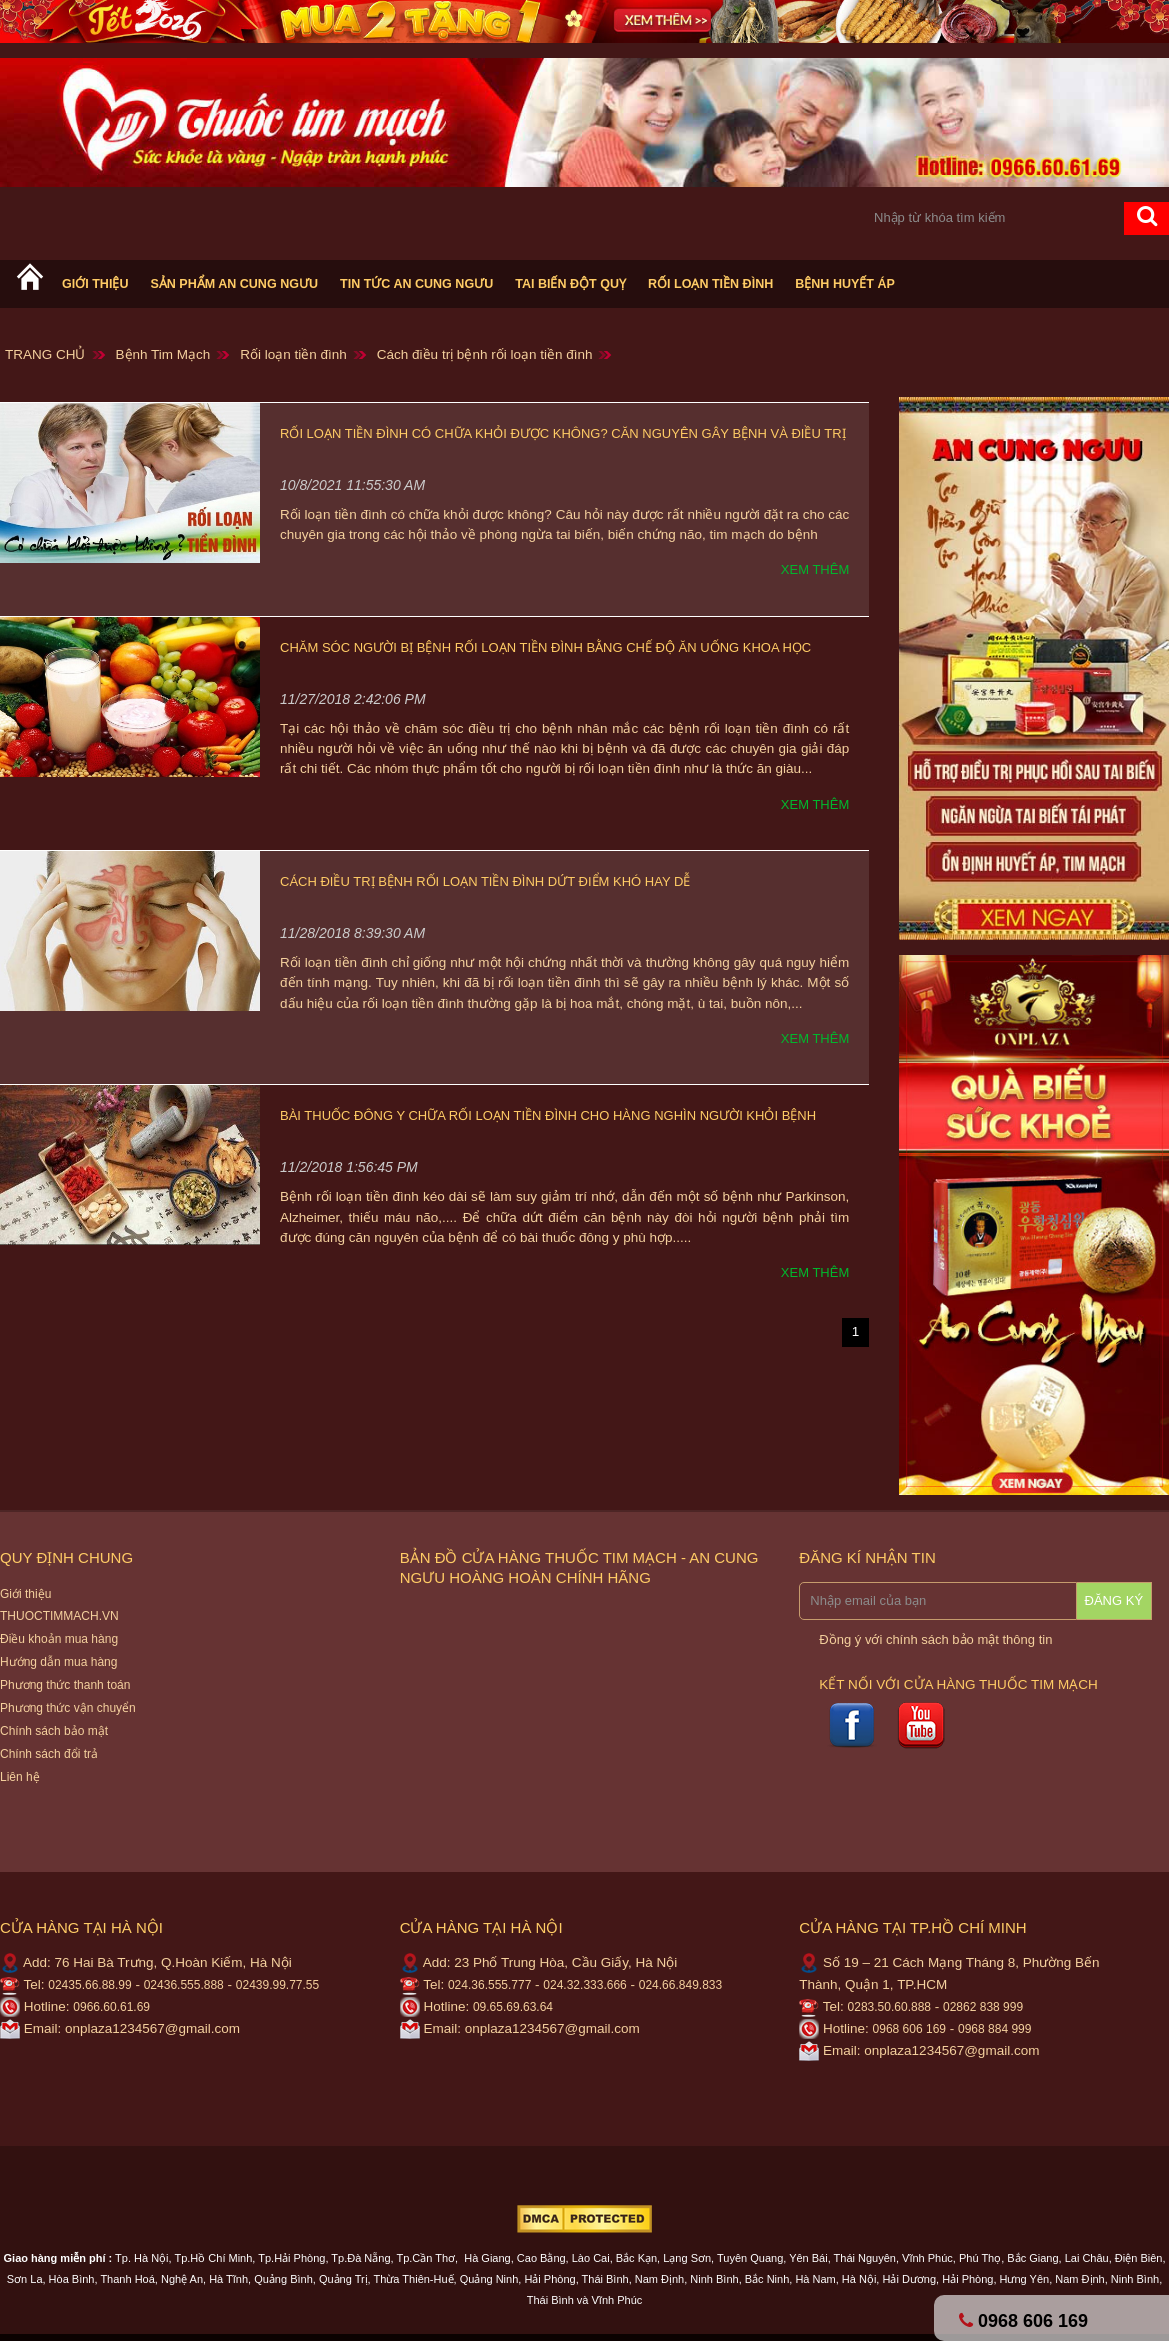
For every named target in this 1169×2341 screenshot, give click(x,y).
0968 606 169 (909, 2029)
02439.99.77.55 (277, 1985)
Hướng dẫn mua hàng (58, 1662)
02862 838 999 (983, 2007)
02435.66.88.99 (89, 1985)
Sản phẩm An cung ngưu (234, 284)
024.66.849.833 (680, 1985)
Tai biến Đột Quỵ (570, 284)
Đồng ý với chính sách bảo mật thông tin (935, 1639)
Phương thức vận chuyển (68, 1708)
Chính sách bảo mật (54, 1731)
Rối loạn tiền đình (710, 284)
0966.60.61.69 (111, 2007)
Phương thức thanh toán (65, 1685)
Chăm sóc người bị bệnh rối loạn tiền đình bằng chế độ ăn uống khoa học (545, 647)
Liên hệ (20, 1777)
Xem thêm (815, 569)
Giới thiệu (95, 284)
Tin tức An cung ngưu (416, 284)
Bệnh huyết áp (845, 284)
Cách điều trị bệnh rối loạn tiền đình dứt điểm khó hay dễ (485, 881)
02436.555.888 (184, 1985)
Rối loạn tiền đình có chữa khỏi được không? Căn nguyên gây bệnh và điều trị (563, 433)
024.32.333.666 (584, 1985)
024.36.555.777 (489, 1985)
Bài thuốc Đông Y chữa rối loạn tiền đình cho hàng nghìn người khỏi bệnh (548, 1115)
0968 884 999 (994, 2029)
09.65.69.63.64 (513, 2007)
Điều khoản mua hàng (59, 1639)
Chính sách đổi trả (49, 1754)
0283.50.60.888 (889, 2007)
